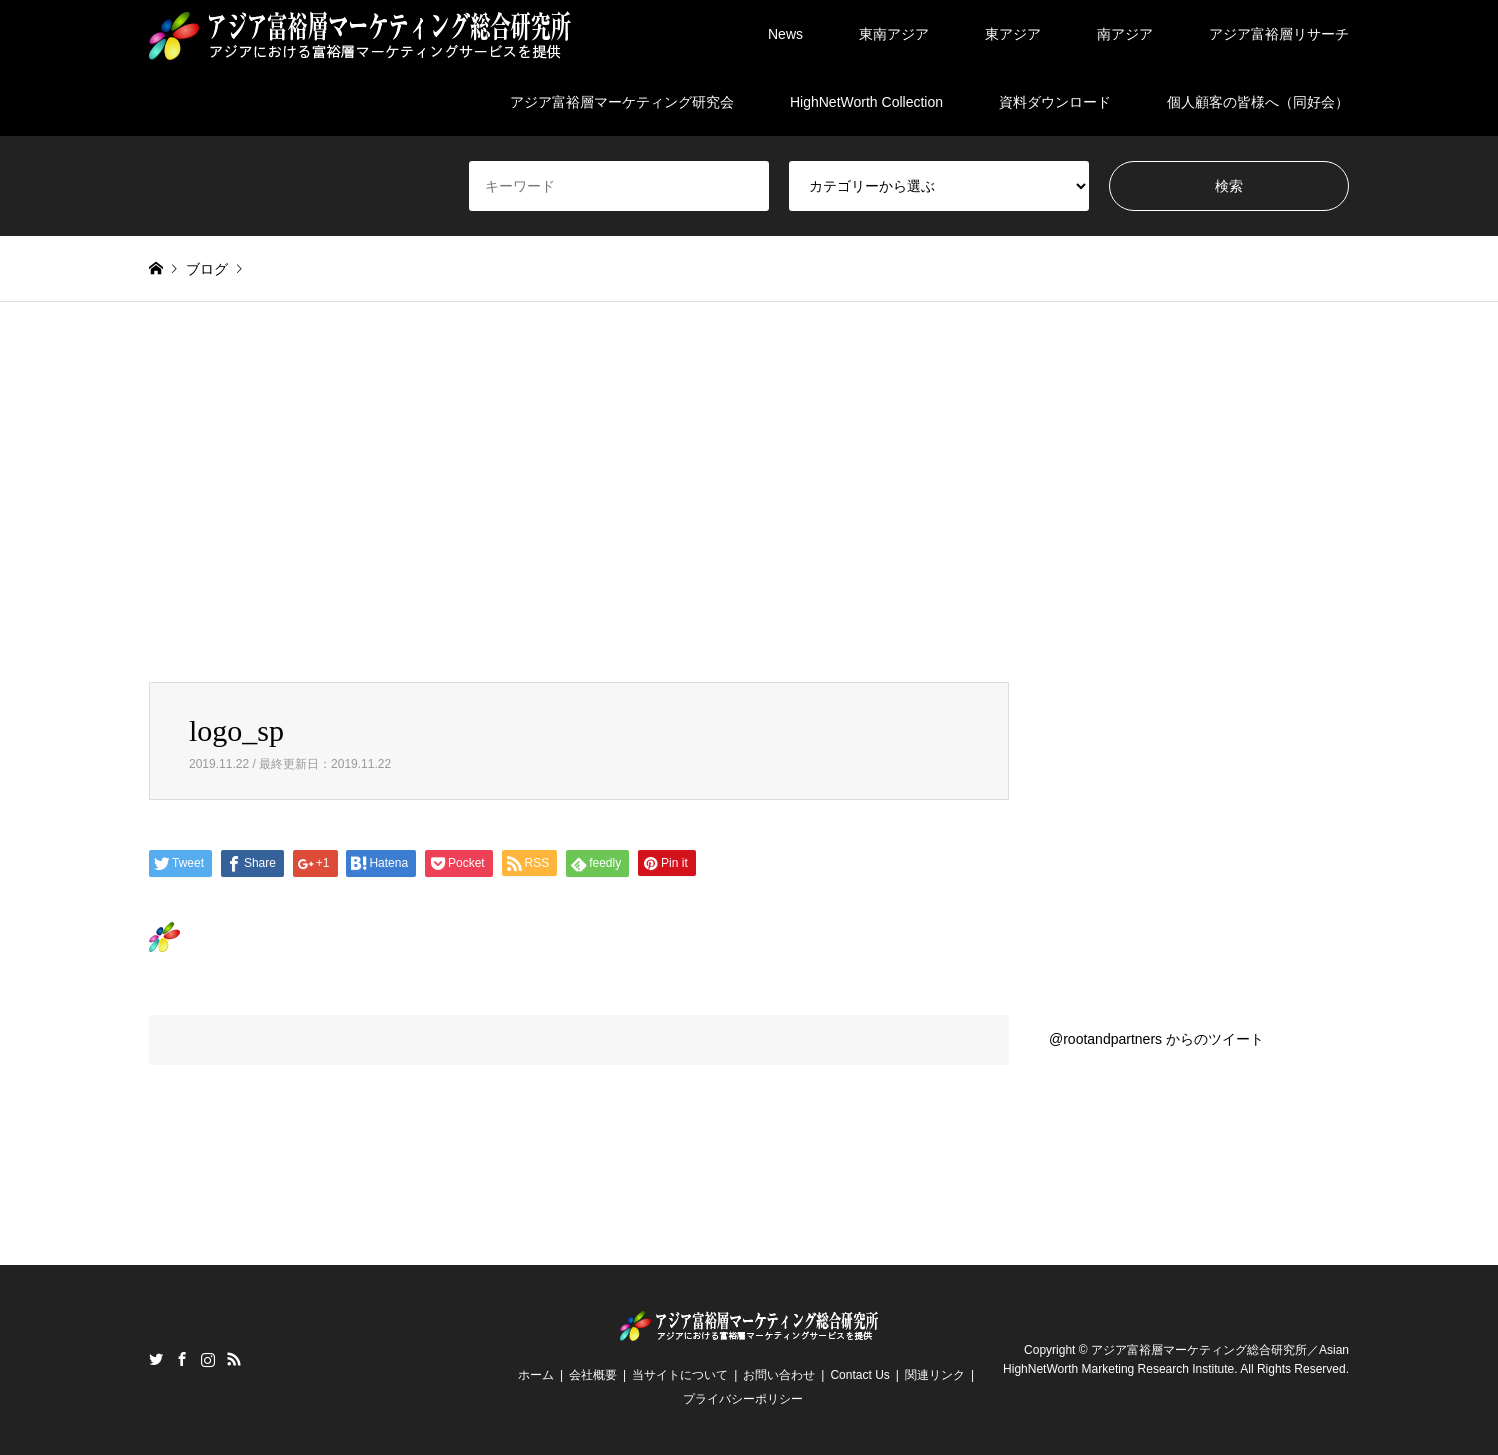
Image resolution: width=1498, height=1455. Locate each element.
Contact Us (859, 1375)
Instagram (208, 1359)
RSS (234, 1359)
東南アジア (894, 34)
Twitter (156, 1359)
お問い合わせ (779, 1375)
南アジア (1125, 34)
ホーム (536, 1375)
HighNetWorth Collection (866, 102)
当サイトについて (680, 1375)
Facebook (182, 1359)
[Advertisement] (749, 492)
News (785, 34)
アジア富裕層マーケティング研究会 (622, 102)
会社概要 (593, 1375)
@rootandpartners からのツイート (1156, 1039)
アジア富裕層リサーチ (1279, 34)
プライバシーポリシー (743, 1399)
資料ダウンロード (1055, 102)
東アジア (1013, 34)
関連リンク (935, 1375)
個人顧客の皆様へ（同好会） (1258, 102)
